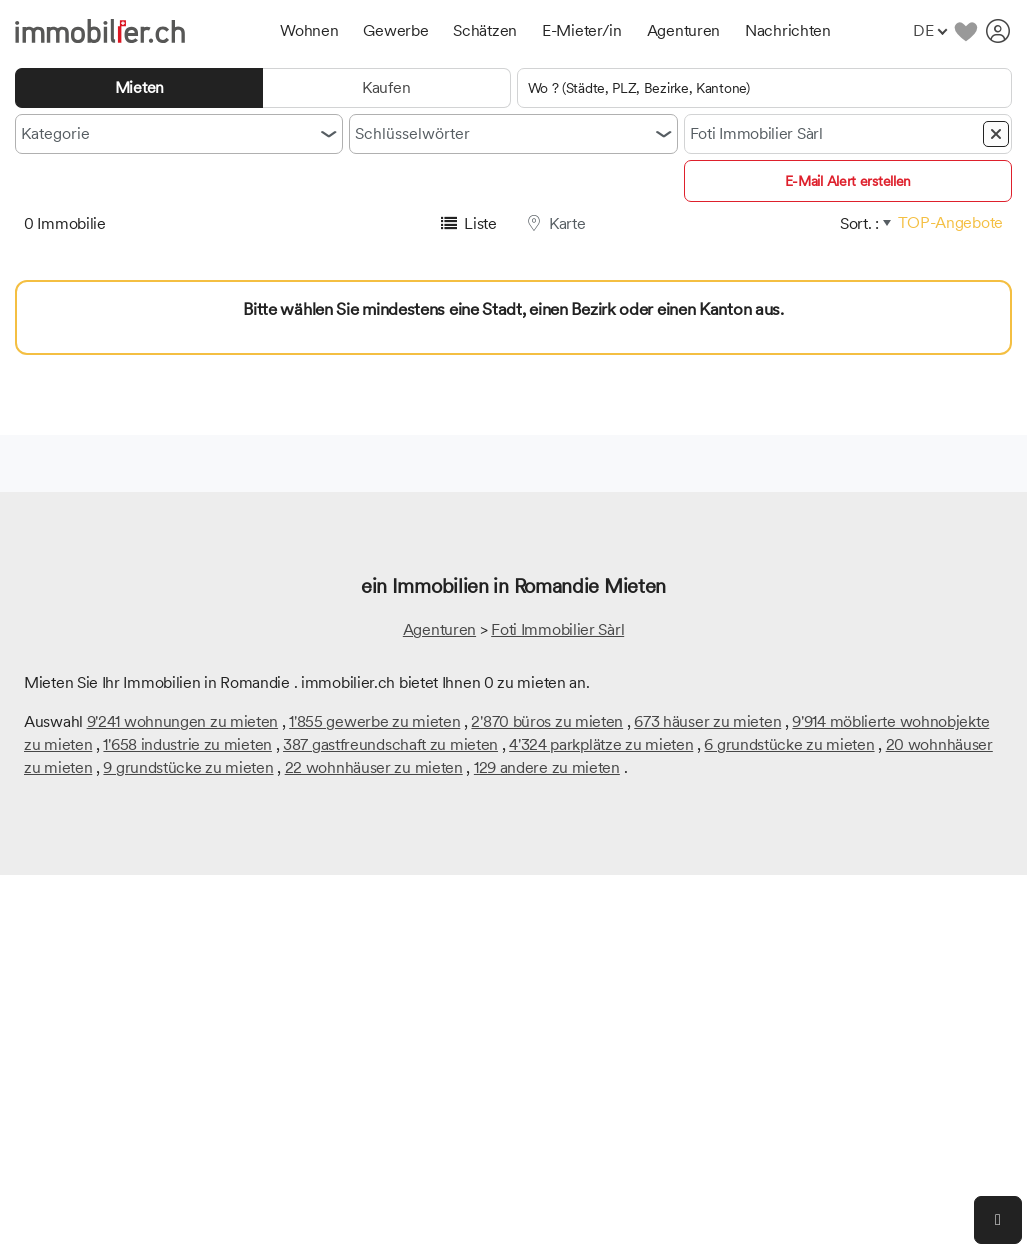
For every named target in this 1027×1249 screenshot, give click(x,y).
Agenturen (439, 629)
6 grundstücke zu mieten (789, 744)
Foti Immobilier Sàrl (557, 629)
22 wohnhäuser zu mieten (374, 767)
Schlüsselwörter (412, 133)
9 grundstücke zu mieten (188, 767)
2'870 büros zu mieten (547, 721)
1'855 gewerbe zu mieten (374, 721)
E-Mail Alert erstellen (848, 181)
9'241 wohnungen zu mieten (183, 721)
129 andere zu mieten (547, 767)
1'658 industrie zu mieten (187, 744)
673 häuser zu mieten (707, 721)
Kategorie (55, 133)
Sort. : (859, 223)
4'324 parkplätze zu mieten (601, 744)
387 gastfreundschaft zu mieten (390, 744)
